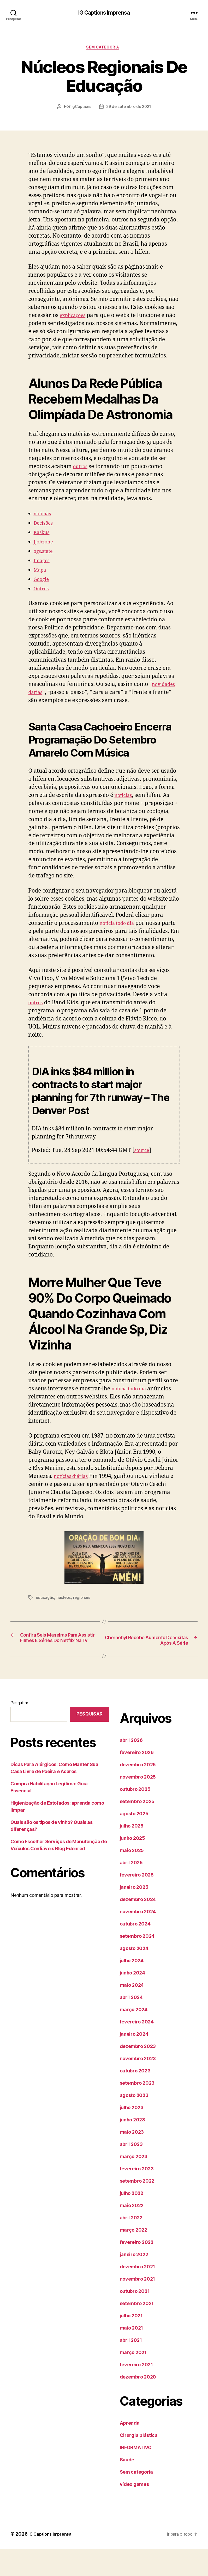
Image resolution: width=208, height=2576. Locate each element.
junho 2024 (132, 2000)
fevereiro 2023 (137, 2196)
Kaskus (43, 542)
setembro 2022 (137, 2208)
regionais (83, 1615)
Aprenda (130, 2450)
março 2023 (133, 2184)
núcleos (64, 1615)
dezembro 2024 (138, 1926)
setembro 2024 (137, 1963)
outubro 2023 (135, 2098)
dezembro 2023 (138, 2073)
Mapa (41, 580)
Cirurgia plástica (139, 2462)
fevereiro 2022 (136, 2269)
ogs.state (45, 561)
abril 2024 (131, 2024)
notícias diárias (73, 1494)
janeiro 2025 (134, 1914)
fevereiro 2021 (136, 2392)
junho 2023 (132, 2147)
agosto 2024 (134, 1975)
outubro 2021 (135, 2318)
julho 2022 (131, 2220)
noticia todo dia (119, 933)
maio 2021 (131, 2355)
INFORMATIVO (136, 2475)
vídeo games (134, 2511)
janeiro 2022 (134, 2281)
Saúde (127, 2487)
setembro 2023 (137, 2110)
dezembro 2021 (137, 2294)
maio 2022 (132, 2233)
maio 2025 (132, 1877)
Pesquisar (19, 1730)
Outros (42, 598)
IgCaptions (79, 109)
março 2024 (133, 2037)
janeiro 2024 (134, 2061)
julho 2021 (131, 2343)
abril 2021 (131, 2367)
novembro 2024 (138, 1939)
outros (81, 476)
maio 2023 (132, 2159)
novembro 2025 (138, 1804)
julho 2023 (132, 2135)
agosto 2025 (134, 1841)
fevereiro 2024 (137, 2049)
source (143, 1168)
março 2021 (133, 2379)
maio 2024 (132, 2012)
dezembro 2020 (138, 2404)
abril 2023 (131, 2171)
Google (42, 589)
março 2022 (133, 2257)
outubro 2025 (135, 1816)
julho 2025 (132, 1853)
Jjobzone (45, 551)
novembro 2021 (137, 2306)
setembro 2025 (137, 1828)
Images (43, 570)
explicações (75, 317)
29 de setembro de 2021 (129, 109)
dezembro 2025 (138, 1792)
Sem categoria (104, 49)
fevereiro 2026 (137, 1779)
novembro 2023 (138, 2086)
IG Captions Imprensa (104, 13)
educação (45, 1615)
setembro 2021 (137, 2330)
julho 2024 (132, 1988)
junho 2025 (132, 1865)
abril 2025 (131, 1890)
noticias (44, 523)
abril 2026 (131, 1767)
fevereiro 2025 (137, 1902)
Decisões (45, 533)
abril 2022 (131, 2245)
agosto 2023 (134, 2122)
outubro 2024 (135, 1951)
